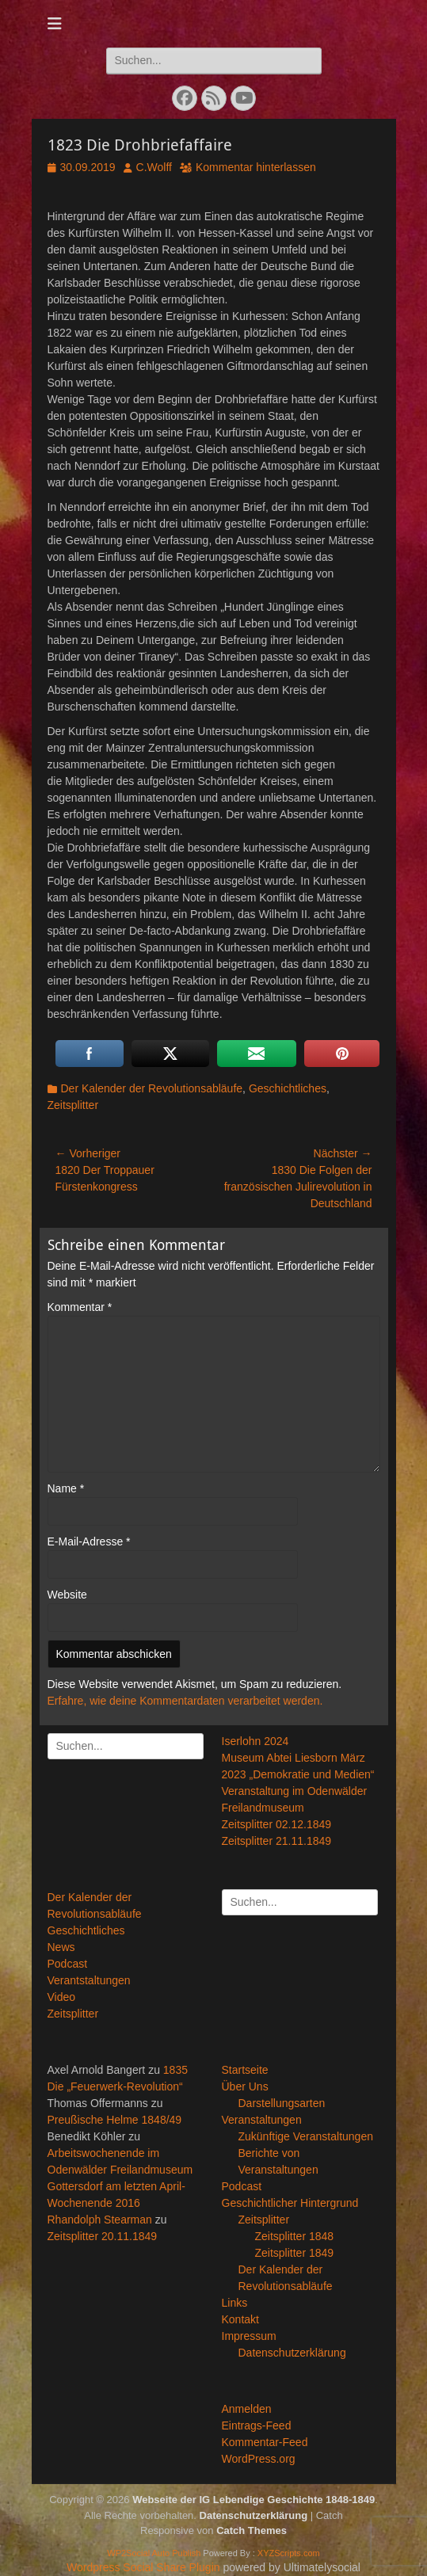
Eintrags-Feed (257, 2425)
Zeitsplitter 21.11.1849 (277, 1841)
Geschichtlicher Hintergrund (290, 2203)
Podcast (68, 1963)
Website (67, 1594)
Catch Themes (251, 2530)
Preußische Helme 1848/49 (115, 2119)
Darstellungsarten (282, 2103)
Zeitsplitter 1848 (294, 2236)
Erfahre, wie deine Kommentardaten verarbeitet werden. (185, 1700)
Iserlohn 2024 (255, 1741)
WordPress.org (258, 2458)
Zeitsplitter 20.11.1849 (103, 2236)
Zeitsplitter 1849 (294, 2252)
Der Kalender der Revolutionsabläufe (152, 1088)
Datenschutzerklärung (292, 2352)
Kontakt (240, 2319)
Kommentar (80, 1307)
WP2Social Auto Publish (153, 2553)
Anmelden (247, 2409)
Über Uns (245, 2086)
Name (66, 1488)
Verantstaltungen (89, 1980)
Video (62, 1997)
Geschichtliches (287, 1088)
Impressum (249, 2336)
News (61, 1947)
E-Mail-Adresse (89, 1541)
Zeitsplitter (73, 1105)
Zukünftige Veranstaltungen (305, 2136)
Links (235, 2302)
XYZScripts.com (288, 2553)
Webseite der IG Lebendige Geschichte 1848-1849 (253, 2500)
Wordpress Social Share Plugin (145, 2567)
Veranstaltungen (262, 2119)
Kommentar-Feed (265, 2442)
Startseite (245, 2069)
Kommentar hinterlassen (256, 167)
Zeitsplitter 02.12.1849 (277, 1824)
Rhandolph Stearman (100, 2219)
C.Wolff (154, 167)
